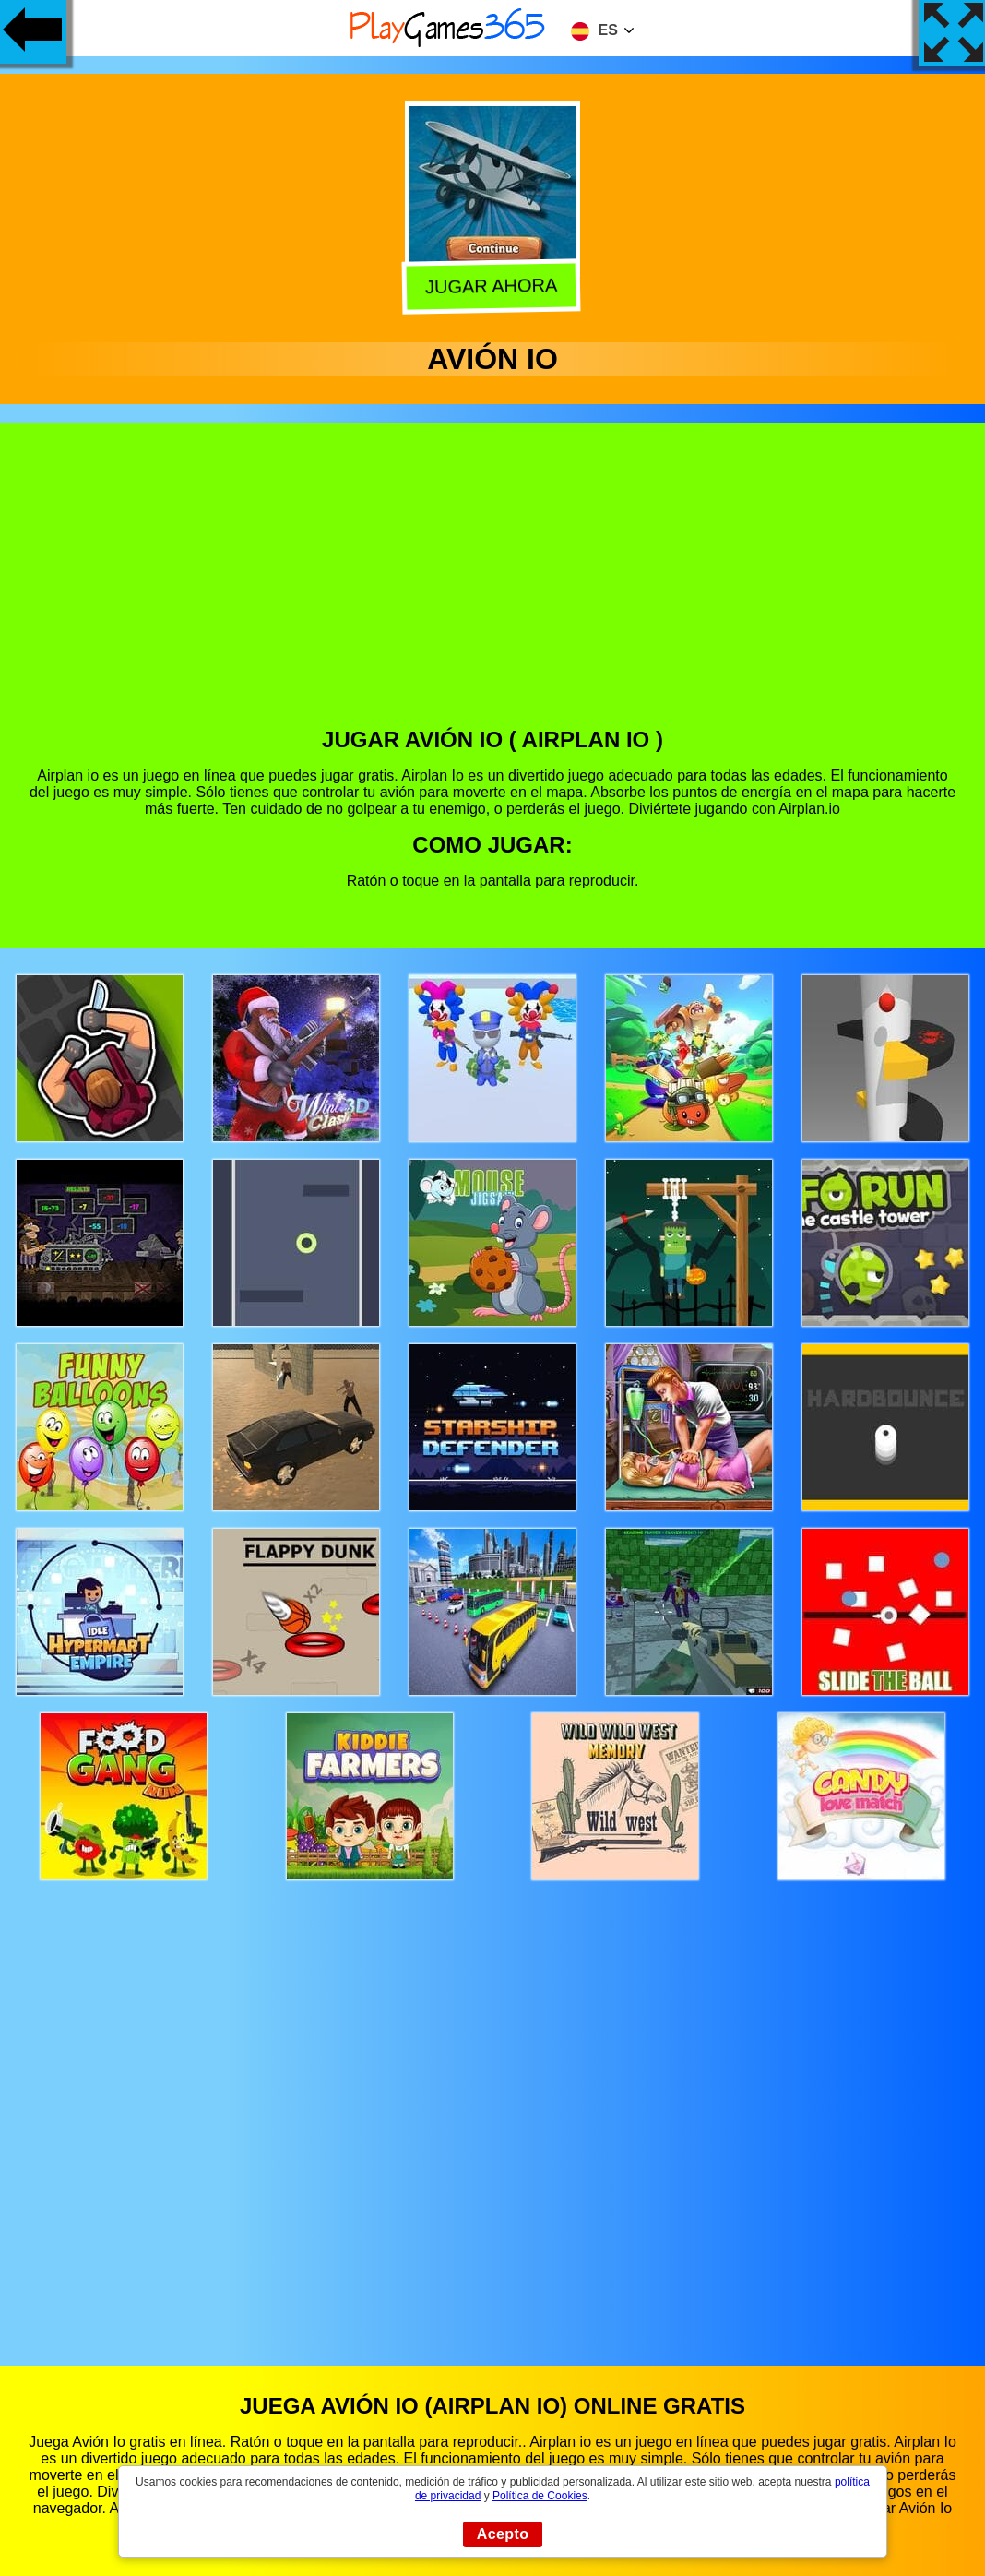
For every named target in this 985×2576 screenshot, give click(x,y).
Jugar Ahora (493, 286)
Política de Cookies (539, 2495)
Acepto (503, 2534)
